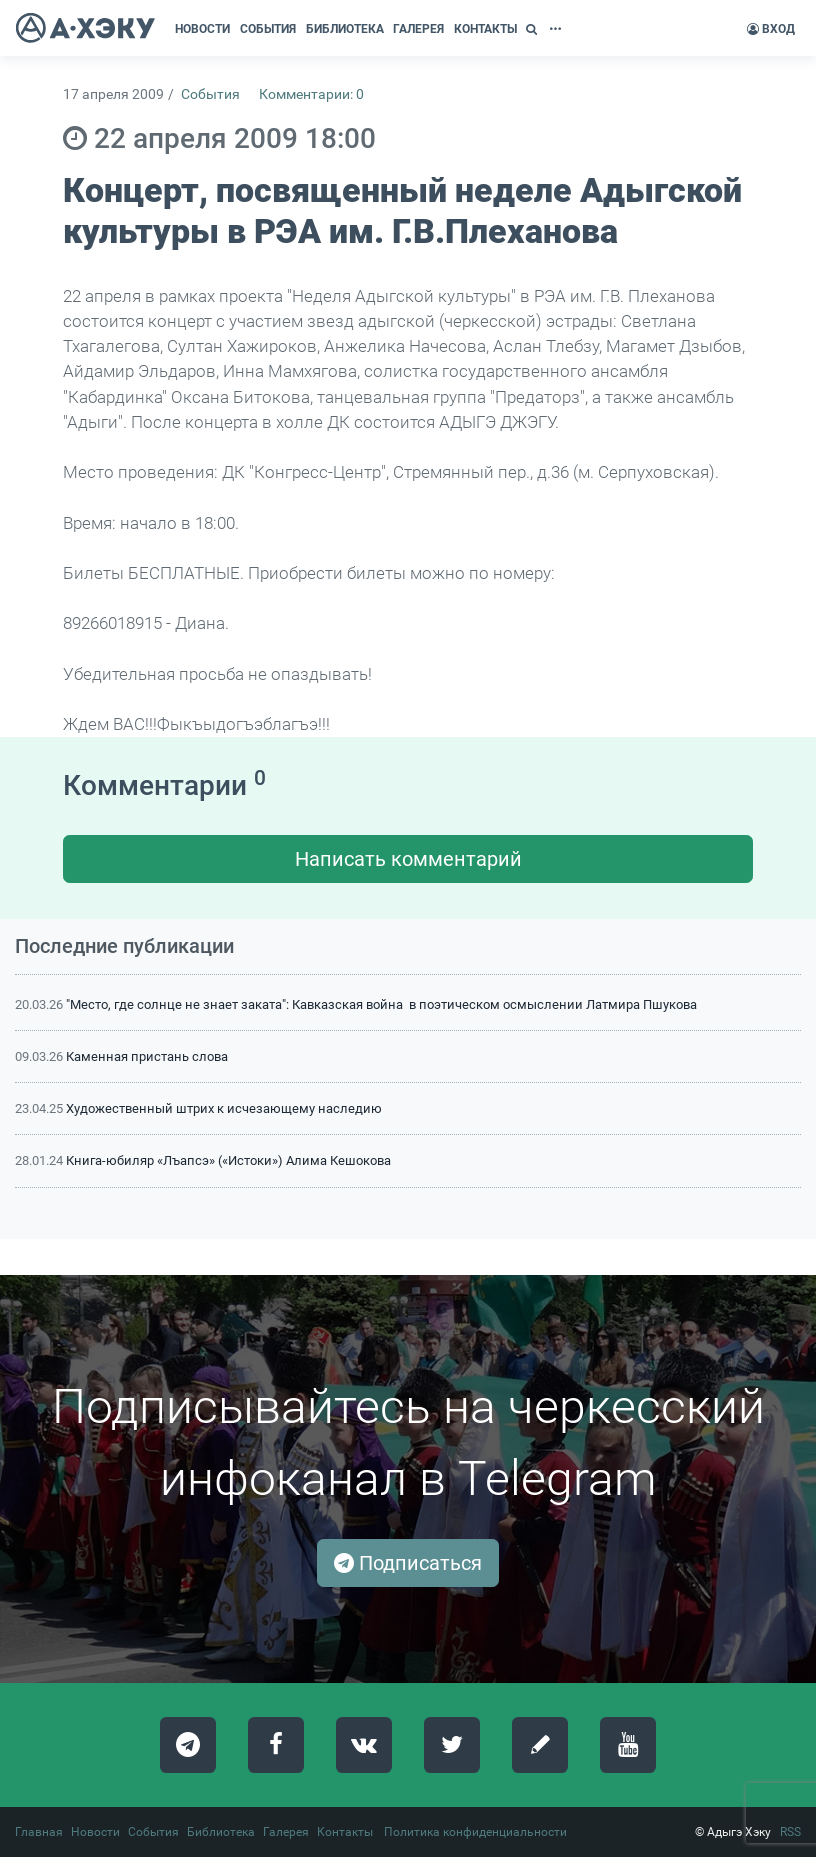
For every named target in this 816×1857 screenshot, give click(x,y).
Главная (39, 1832)
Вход (771, 29)
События (210, 94)
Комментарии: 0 (311, 94)
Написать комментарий (408, 859)
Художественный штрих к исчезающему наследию (224, 1108)
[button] (534, 29)
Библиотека (221, 1832)
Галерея (286, 1832)
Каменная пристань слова (147, 1056)
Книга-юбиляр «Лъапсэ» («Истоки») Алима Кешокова (228, 1160)
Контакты (345, 1832)
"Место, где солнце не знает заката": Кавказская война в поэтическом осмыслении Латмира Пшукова (381, 1004)
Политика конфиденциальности (475, 1832)
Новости (95, 1832)
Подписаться (408, 1563)
